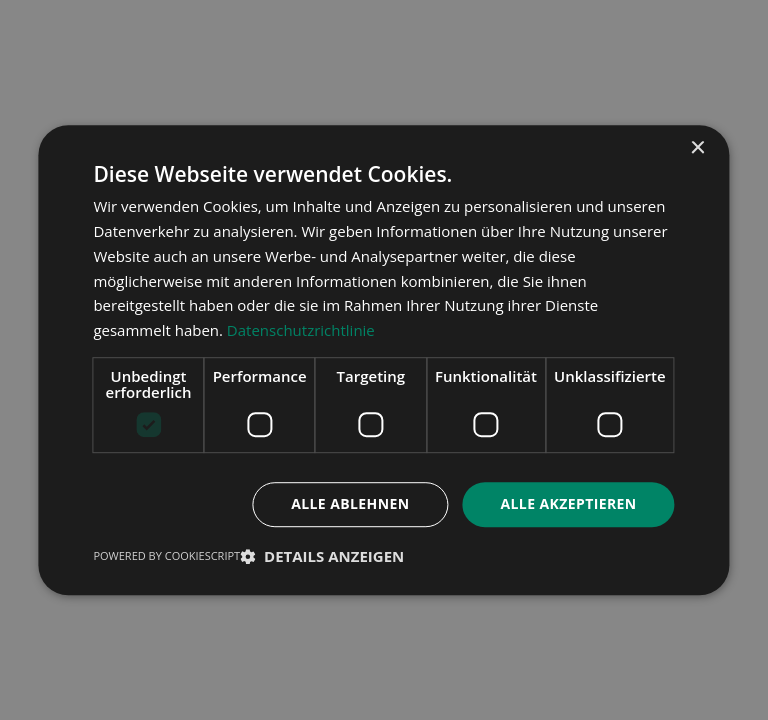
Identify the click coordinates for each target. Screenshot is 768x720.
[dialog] (384, 360)
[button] (322, 556)
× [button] (697, 148)
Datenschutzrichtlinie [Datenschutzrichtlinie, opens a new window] (301, 330)
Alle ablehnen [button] (350, 503)
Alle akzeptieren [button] (568, 503)
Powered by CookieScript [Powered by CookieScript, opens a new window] (166, 555)
